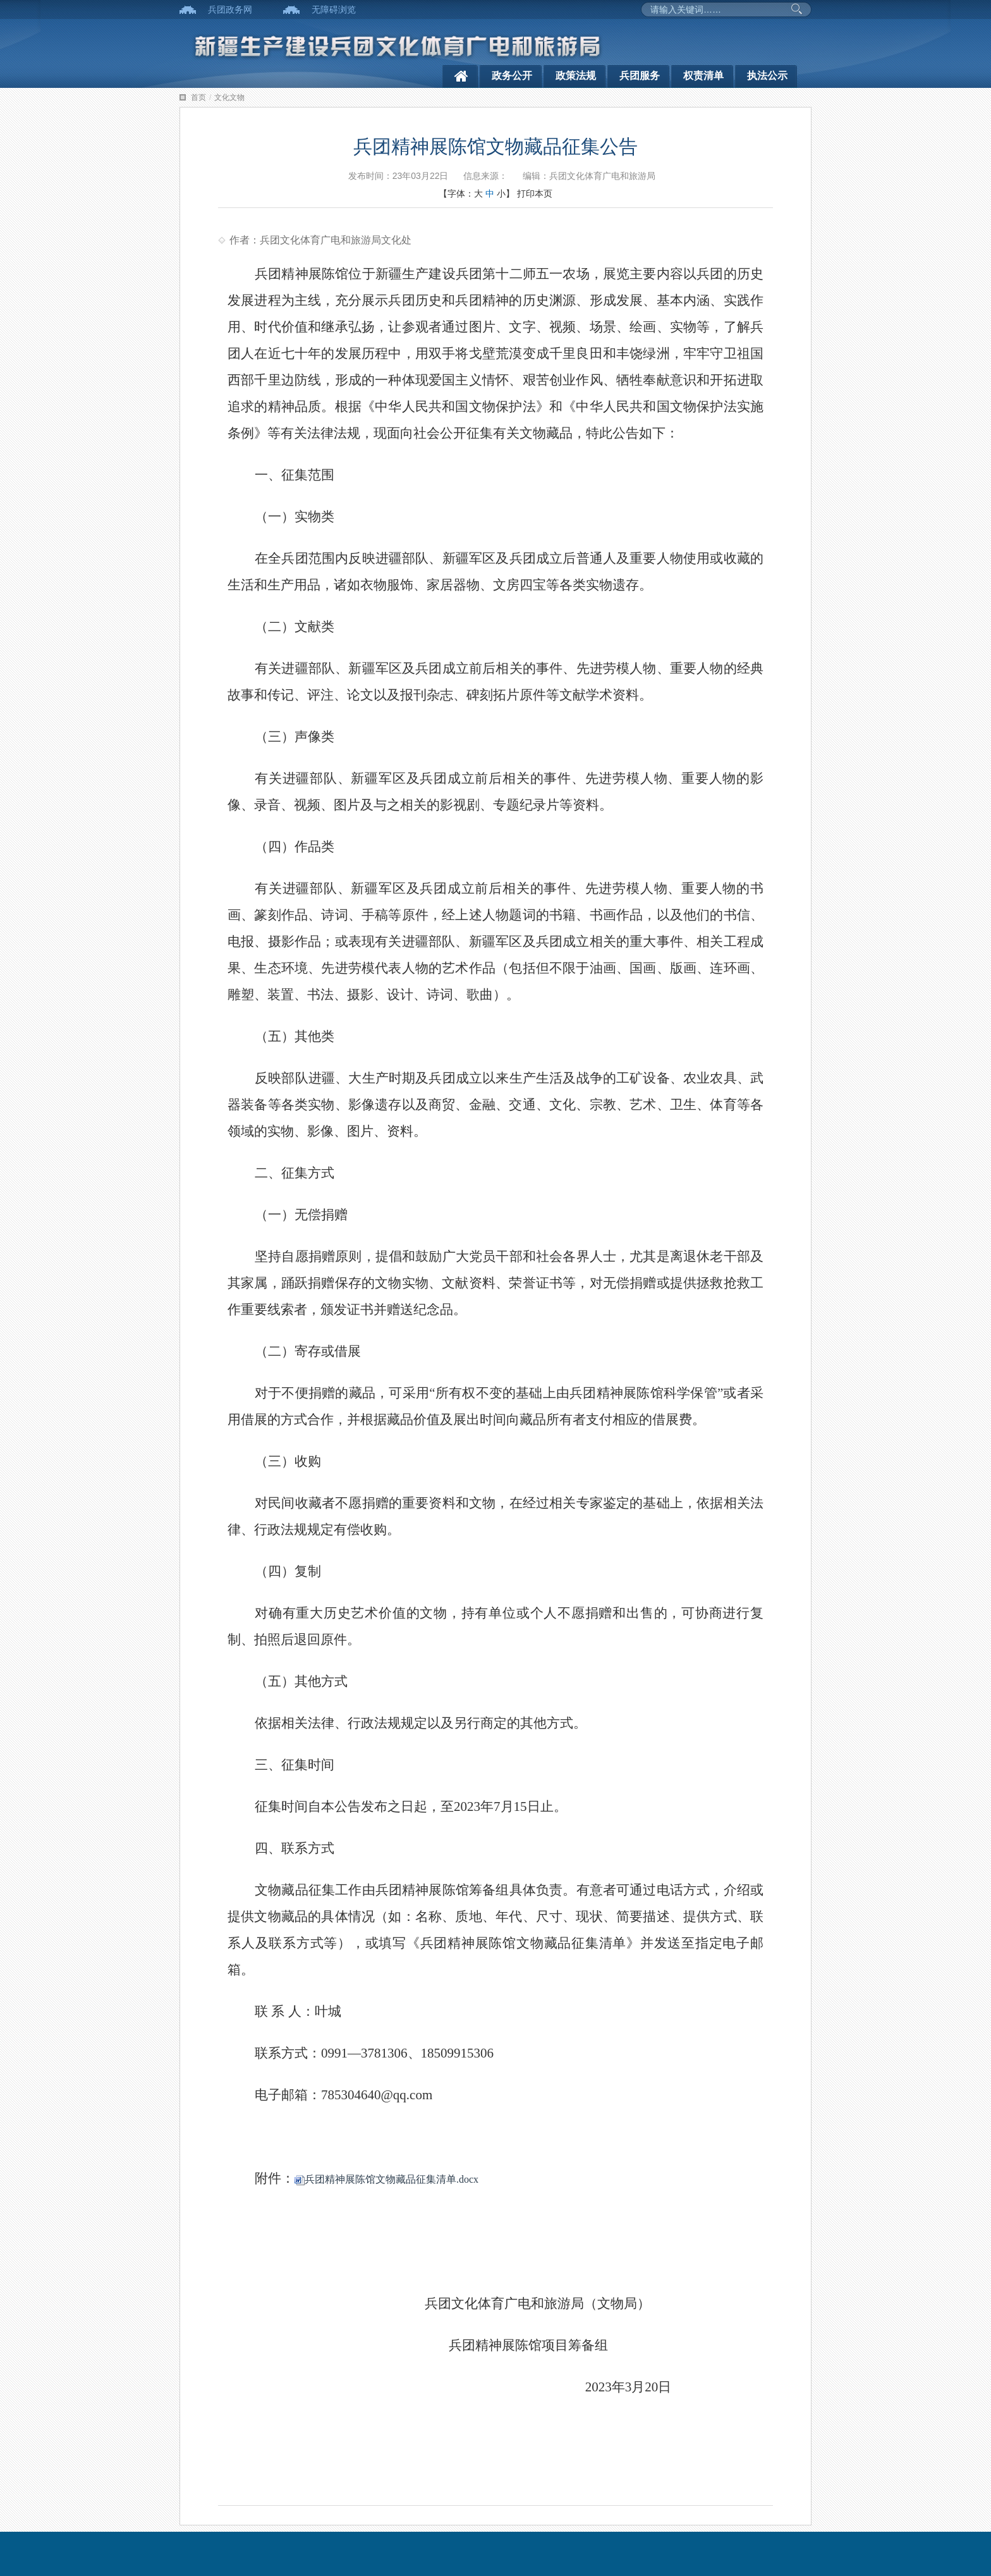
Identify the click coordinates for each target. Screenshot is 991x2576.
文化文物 (229, 97)
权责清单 (703, 75)
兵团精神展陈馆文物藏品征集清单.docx (386, 2179)
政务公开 (512, 75)
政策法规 (576, 75)
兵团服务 (639, 75)
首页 (198, 97)
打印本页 (534, 193)
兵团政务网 (230, 9)
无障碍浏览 (334, 9)
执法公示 (767, 75)
